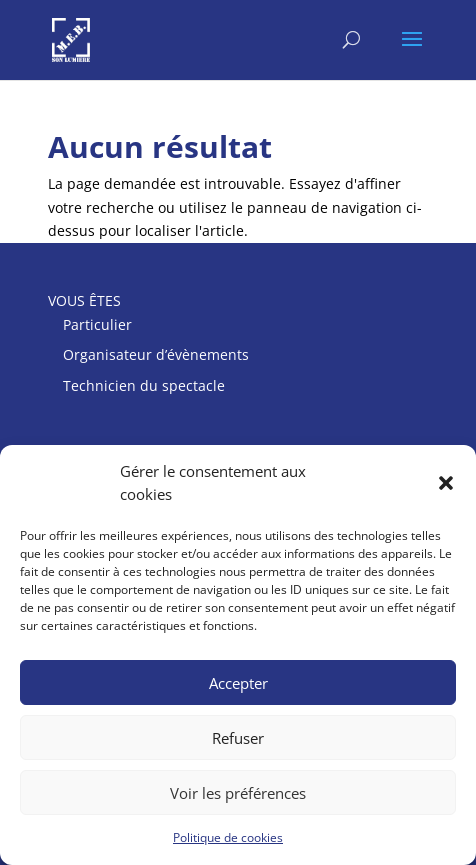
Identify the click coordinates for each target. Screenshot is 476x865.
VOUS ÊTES (84, 300)
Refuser (238, 738)
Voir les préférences (238, 793)
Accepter (238, 683)
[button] (446, 483)
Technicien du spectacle (144, 385)
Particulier (97, 324)
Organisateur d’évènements (156, 354)
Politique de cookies (228, 837)
